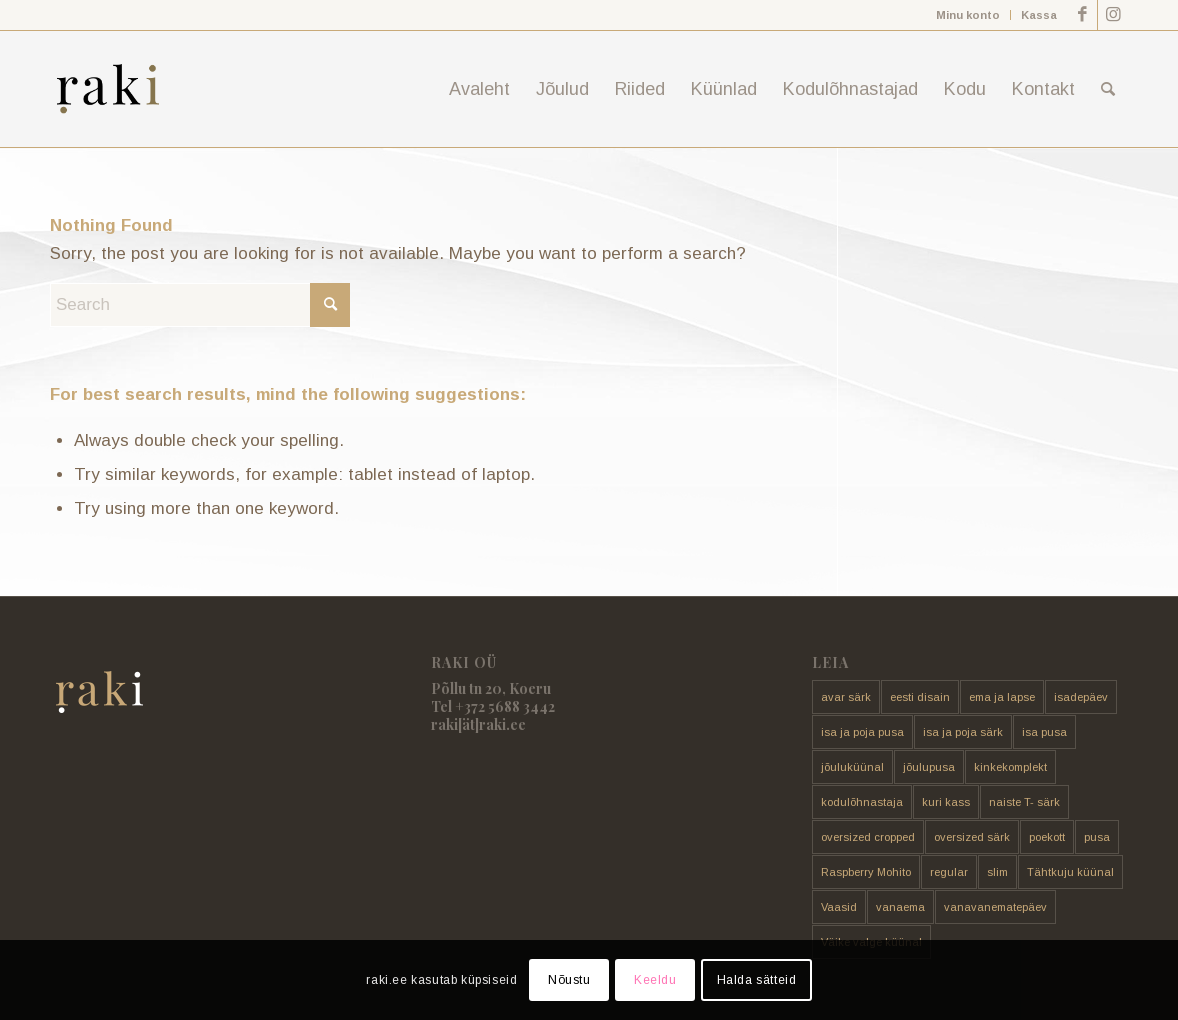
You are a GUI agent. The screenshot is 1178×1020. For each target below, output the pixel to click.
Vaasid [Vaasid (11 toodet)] (839, 907)
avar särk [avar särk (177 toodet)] (846, 697)
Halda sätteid (757, 980)
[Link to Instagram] (1113, 15)
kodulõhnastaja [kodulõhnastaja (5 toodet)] (862, 802)
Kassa (1039, 15)
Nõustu (569, 980)
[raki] (108, 89)
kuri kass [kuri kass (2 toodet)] (946, 802)
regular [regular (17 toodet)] (949, 872)
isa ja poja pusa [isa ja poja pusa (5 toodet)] (862, 732)
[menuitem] (968, 15)
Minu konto (968, 15)
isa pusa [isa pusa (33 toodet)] (1044, 732)
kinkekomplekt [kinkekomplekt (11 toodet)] (1010, 767)
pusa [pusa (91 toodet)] (1097, 837)
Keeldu (655, 980)
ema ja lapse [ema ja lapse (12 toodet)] (1002, 697)
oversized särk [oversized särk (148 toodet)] (972, 837)
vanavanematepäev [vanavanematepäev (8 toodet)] (995, 907)
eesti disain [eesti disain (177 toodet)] (920, 697)
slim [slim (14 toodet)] (997, 872)
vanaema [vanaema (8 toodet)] (900, 907)
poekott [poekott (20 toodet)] (1047, 837)
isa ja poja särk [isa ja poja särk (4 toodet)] (963, 732)
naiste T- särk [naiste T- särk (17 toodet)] (1024, 802)
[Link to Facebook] (1082, 15)
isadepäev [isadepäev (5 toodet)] (1081, 697)
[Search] (1108, 89)
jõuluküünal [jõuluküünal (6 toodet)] (852, 767)
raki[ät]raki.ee (478, 724)
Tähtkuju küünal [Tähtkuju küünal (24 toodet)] (1070, 872)
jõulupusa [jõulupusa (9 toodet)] (929, 767)
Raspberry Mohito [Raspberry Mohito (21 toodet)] (866, 872)
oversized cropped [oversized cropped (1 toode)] (868, 837)
